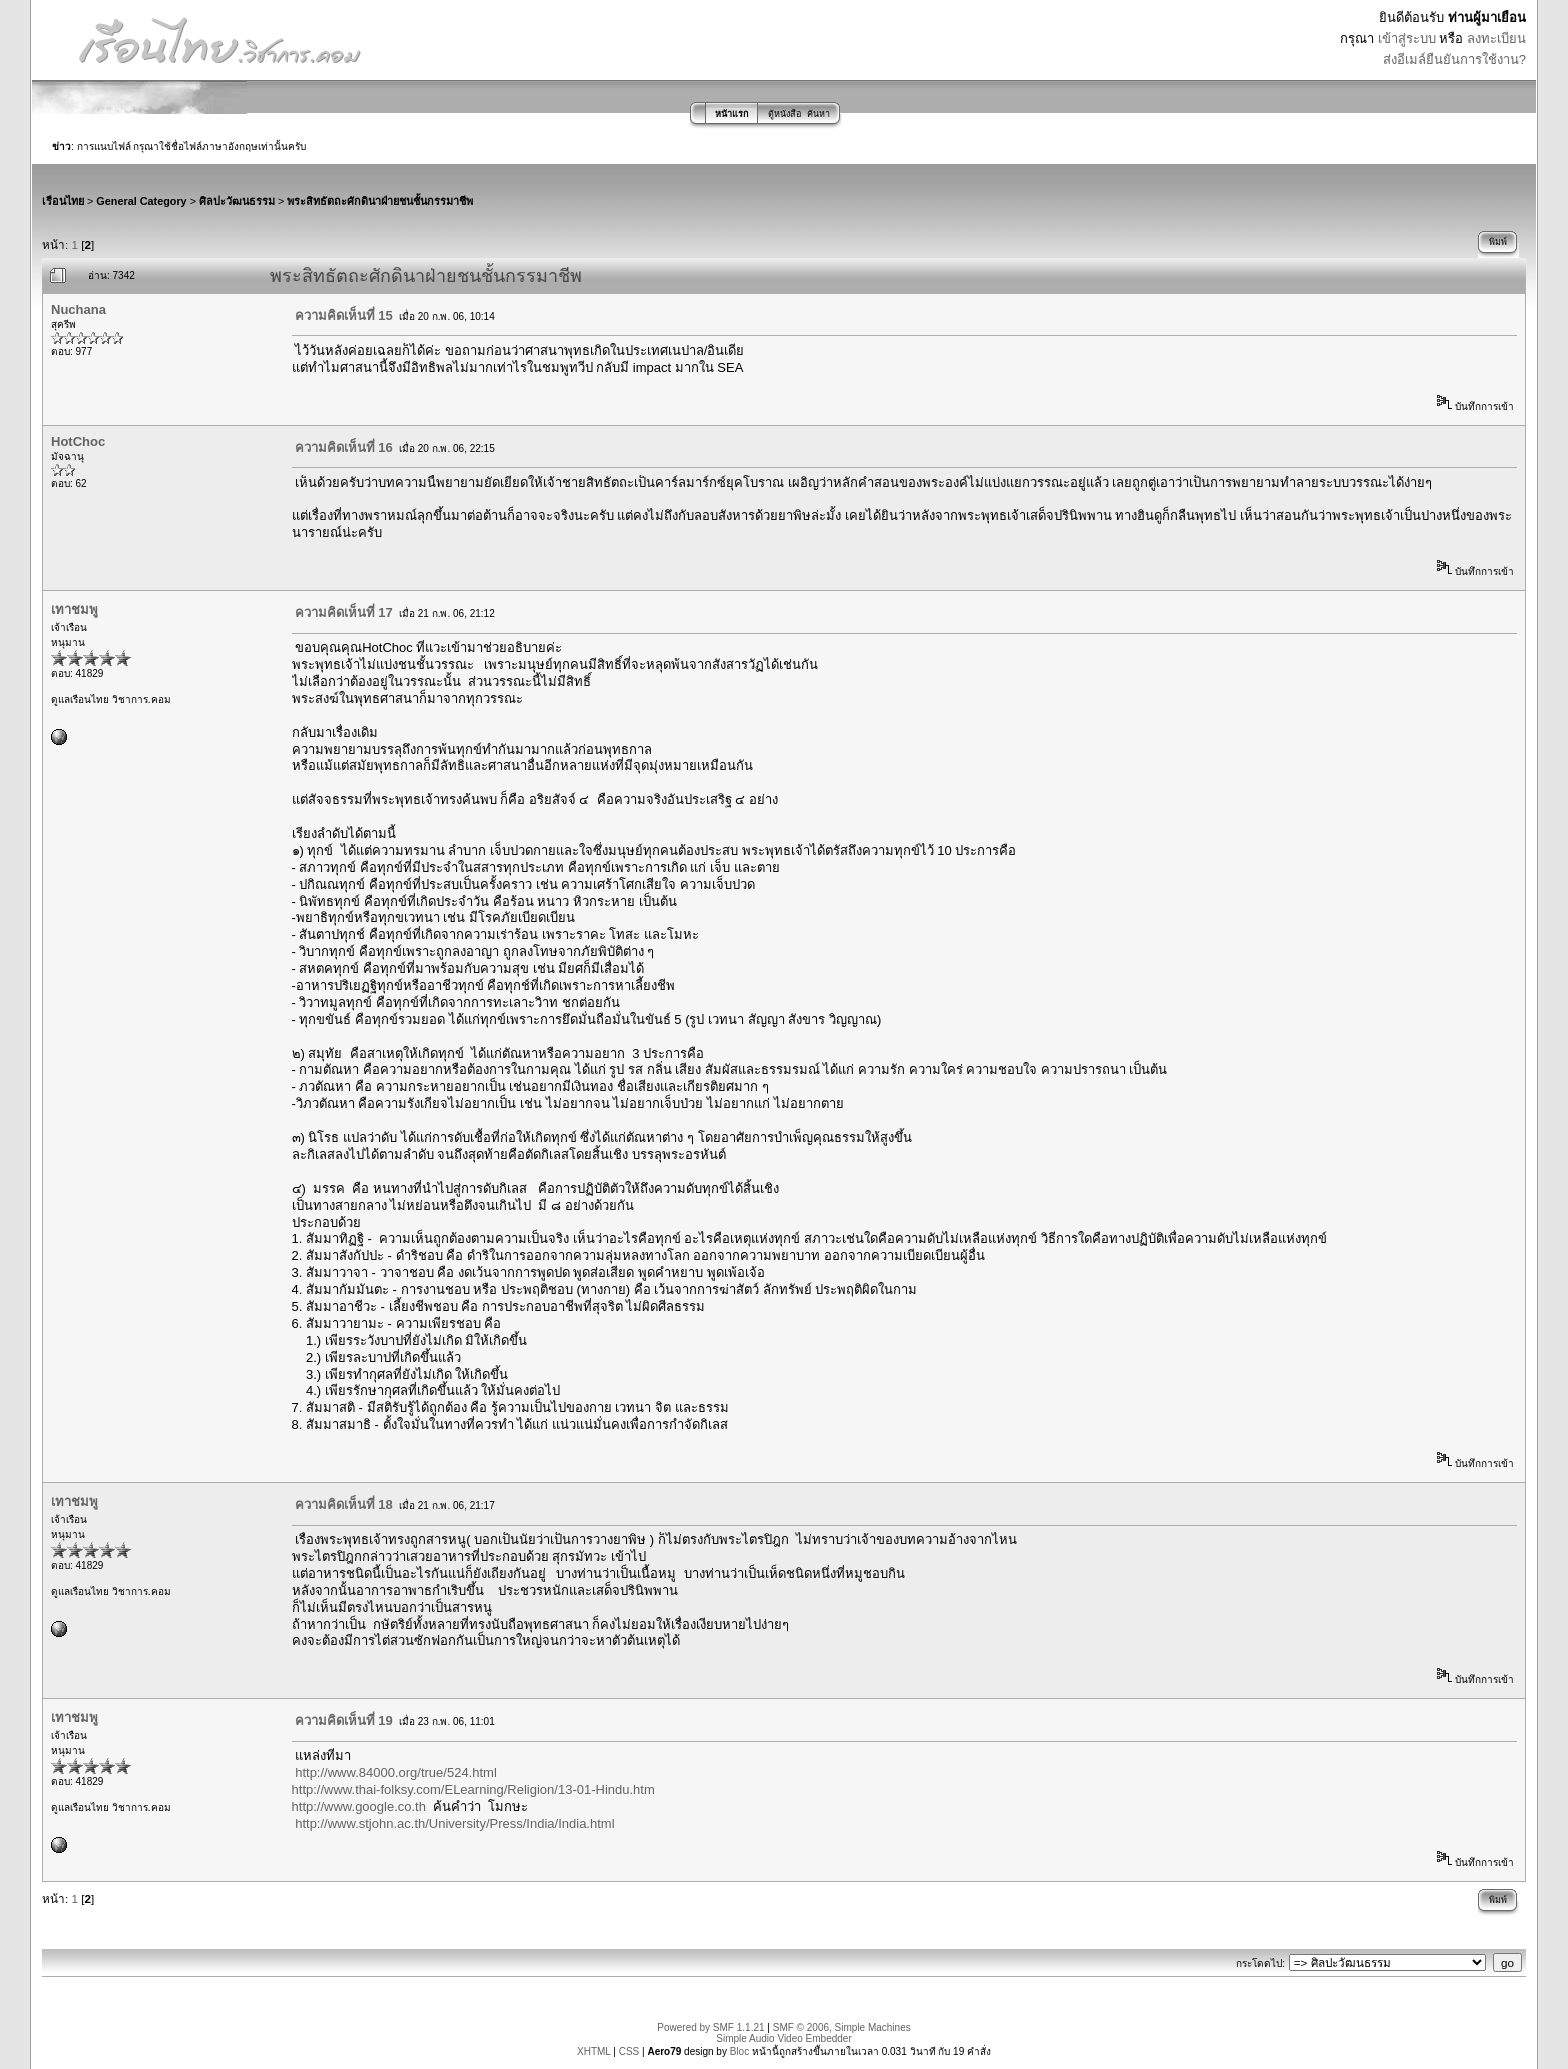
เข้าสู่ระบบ (1407, 38)
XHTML (594, 2051)
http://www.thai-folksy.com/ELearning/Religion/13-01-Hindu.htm (473, 1789)
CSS (629, 2051)
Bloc (739, 2051)
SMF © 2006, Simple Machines (842, 2027)
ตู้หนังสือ (784, 114)
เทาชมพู (74, 609)
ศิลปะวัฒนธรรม (237, 201)
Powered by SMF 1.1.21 (710, 2027)
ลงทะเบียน (1496, 38)
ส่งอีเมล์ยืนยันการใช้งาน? (1454, 59)
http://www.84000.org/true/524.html (396, 1772)
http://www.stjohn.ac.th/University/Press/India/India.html (454, 1823)
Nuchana (78, 309)
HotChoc (78, 441)
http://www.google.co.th (359, 1806)
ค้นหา (818, 114)
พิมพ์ (1498, 242)
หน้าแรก (731, 114)
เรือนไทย (63, 201)
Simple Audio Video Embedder (783, 2038)
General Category (141, 201)
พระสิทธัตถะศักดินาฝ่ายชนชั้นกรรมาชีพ (380, 201)
